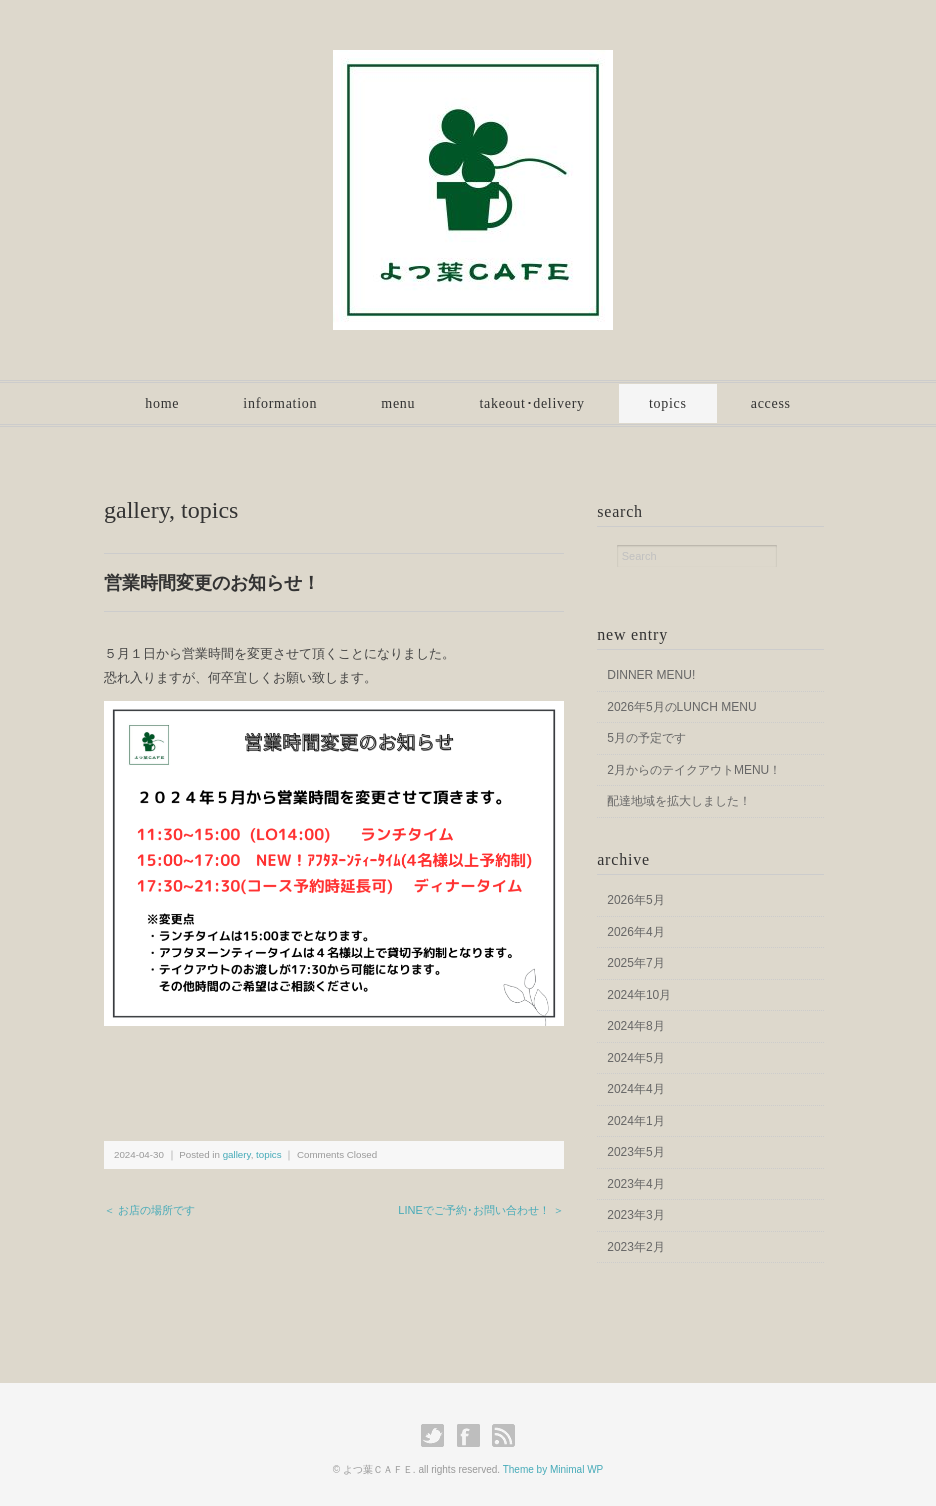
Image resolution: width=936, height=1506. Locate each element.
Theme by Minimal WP (553, 1469)
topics (668, 403)
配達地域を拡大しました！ (679, 801)
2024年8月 (635, 1026)
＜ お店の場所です (149, 1210)
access (771, 403)
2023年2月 (635, 1247)
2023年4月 (635, 1184)
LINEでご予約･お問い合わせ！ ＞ (481, 1210)
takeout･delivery (531, 403)
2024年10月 (639, 995)
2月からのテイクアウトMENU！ (694, 770)
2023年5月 (635, 1152)
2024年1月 (635, 1121)
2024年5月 (635, 1058)
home (162, 403)
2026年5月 (635, 900)
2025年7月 (635, 963)
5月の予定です (646, 738)
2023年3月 (635, 1215)
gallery (136, 510)
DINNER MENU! (651, 675)
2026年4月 (635, 932)
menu (398, 403)
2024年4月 (635, 1089)
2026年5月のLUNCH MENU (681, 707)
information (280, 403)
